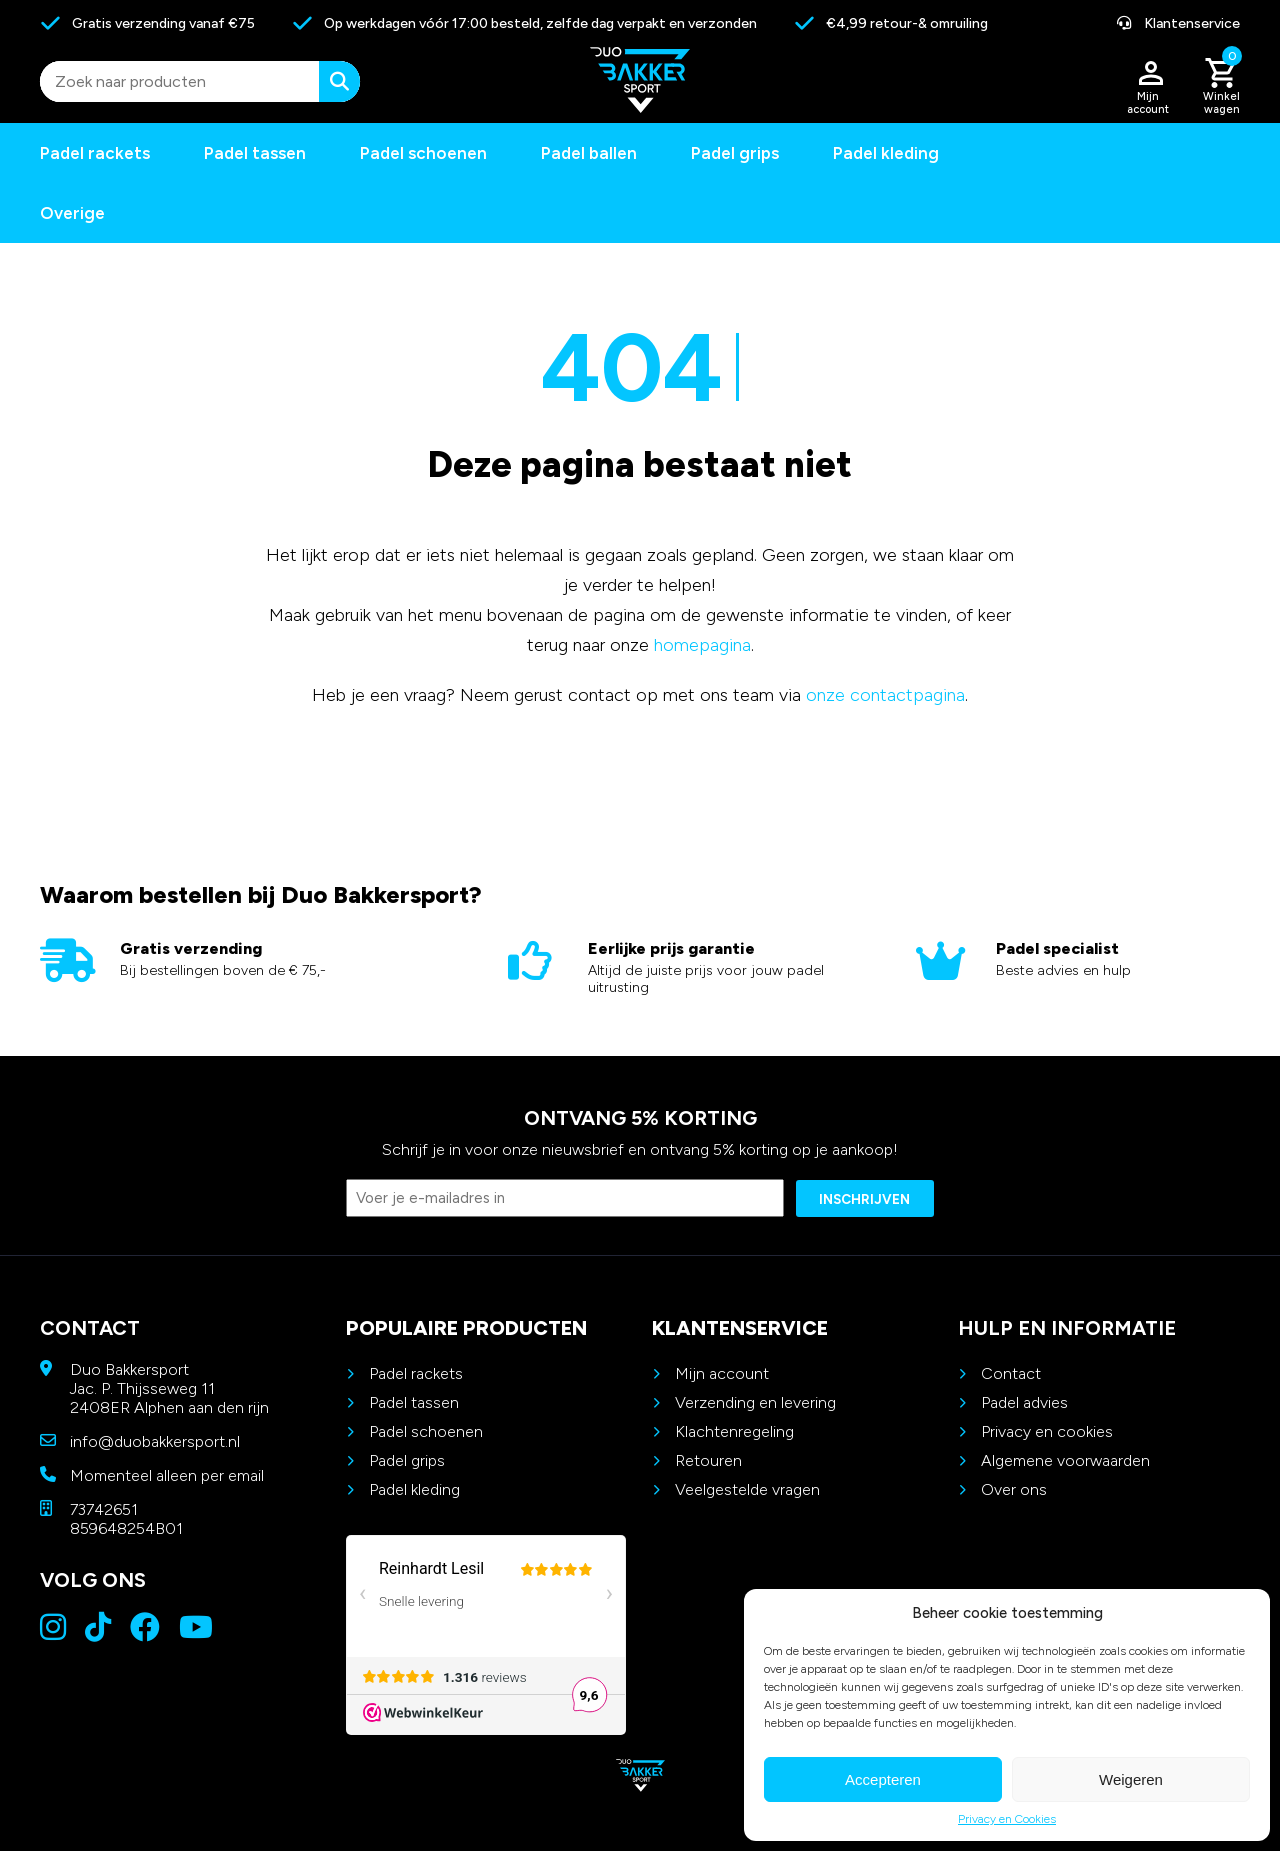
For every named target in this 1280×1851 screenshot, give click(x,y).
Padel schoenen (423, 153)
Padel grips (735, 153)
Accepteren (883, 1779)
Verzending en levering (755, 1402)
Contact (1011, 1373)
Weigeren (1131, 1779)
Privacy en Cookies (1007, 1819)
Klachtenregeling (734, 1431)
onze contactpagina (885, 695)
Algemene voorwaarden (1065, 1460)
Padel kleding (886, 153)
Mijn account (722, 1373)
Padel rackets (416, 1373)
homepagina (702, 645)
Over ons (1014, 1489)
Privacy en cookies (1047, 1431)
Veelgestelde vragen (747, 1489)
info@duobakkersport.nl (155, 1441)
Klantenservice (1178, 23)
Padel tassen (255, 153)
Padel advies (1024, 1402)
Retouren (708, 1460)
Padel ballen (589, 153)
